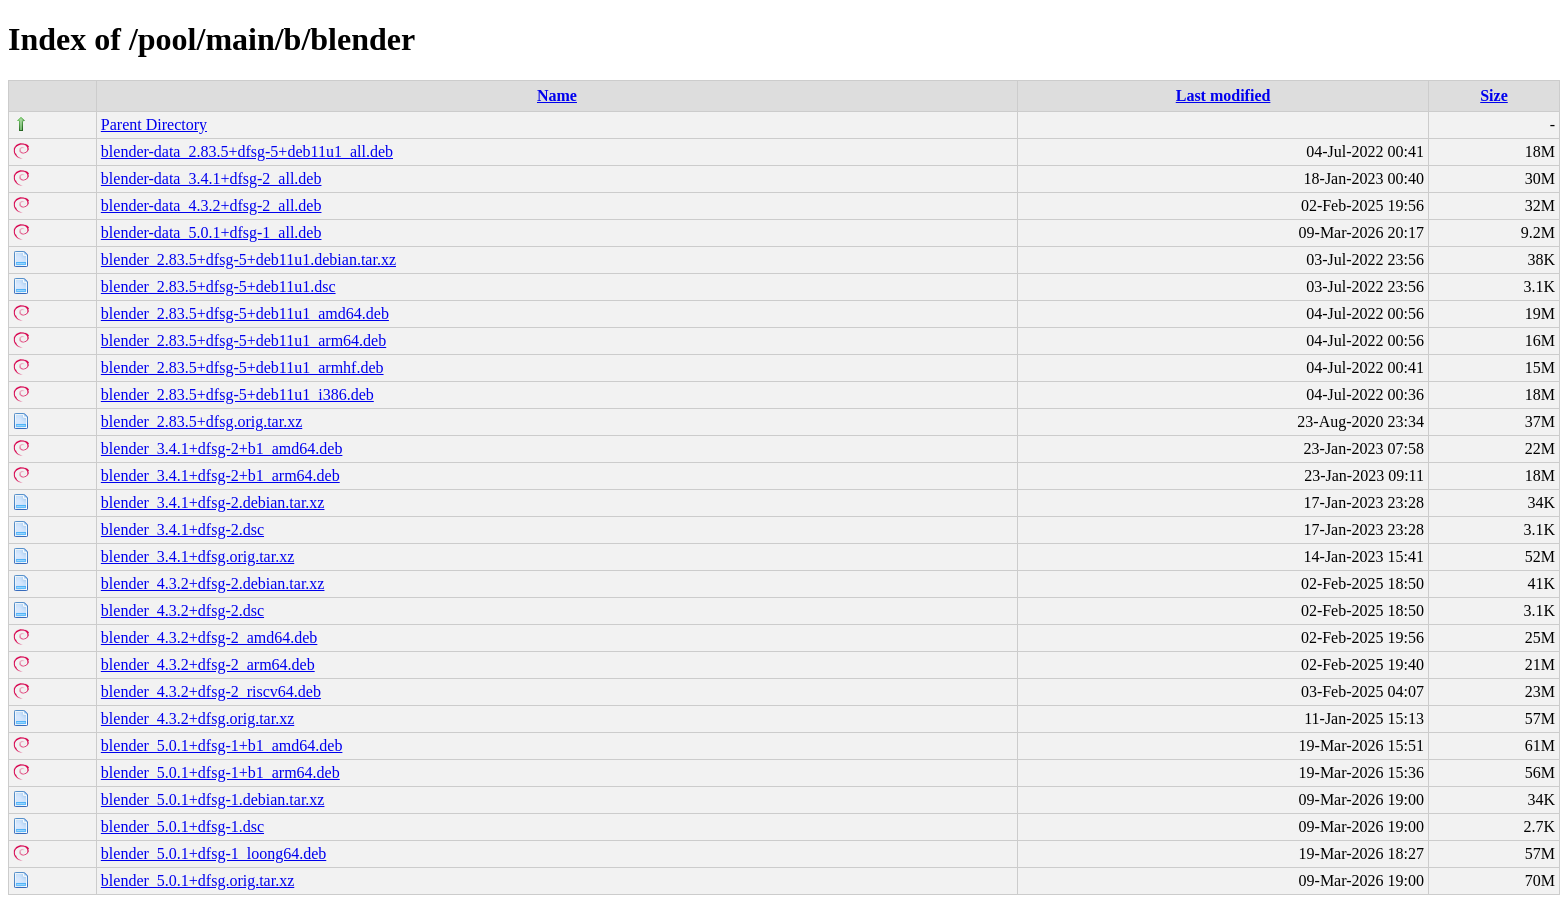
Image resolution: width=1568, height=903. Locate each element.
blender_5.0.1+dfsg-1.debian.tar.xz (213, 799)
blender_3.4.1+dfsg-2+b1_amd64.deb (222, 448)
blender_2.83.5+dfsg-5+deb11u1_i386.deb (237, 394)
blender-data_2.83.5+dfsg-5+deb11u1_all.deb (247, 151)
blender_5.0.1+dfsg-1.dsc (182, 826)
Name (557, 95)
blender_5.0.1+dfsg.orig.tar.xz (197, 880)
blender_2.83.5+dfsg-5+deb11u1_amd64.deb (245, 313)
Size (1494, 95)
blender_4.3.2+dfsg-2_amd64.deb (209, 637)
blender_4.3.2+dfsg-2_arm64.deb (208, 664)
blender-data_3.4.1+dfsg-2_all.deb (211, 178)
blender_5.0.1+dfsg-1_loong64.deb (213, 853)
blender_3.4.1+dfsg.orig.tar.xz (197, 556)
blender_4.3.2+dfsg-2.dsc (182, 610)
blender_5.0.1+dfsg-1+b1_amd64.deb (222, 745)
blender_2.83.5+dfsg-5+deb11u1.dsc (218, 286)
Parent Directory (154, 124)
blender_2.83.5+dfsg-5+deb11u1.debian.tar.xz (248, 259)
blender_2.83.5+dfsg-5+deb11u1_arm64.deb (243, 340)
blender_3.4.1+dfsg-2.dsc (182, 529)
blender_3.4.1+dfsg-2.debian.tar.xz (213, 502)
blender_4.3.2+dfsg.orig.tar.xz (197, 718)
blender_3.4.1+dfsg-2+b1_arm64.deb (220, 475)
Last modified (1223, 95)
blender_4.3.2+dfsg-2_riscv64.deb (211, 691)
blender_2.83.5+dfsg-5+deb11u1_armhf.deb (242, 367)
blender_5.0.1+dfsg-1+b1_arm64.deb (220, 772)
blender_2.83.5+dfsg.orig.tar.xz (201, 421)
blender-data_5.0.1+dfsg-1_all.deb (211, 232)
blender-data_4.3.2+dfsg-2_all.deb (211, 205)
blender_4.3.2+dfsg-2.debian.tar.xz (213, 583)
